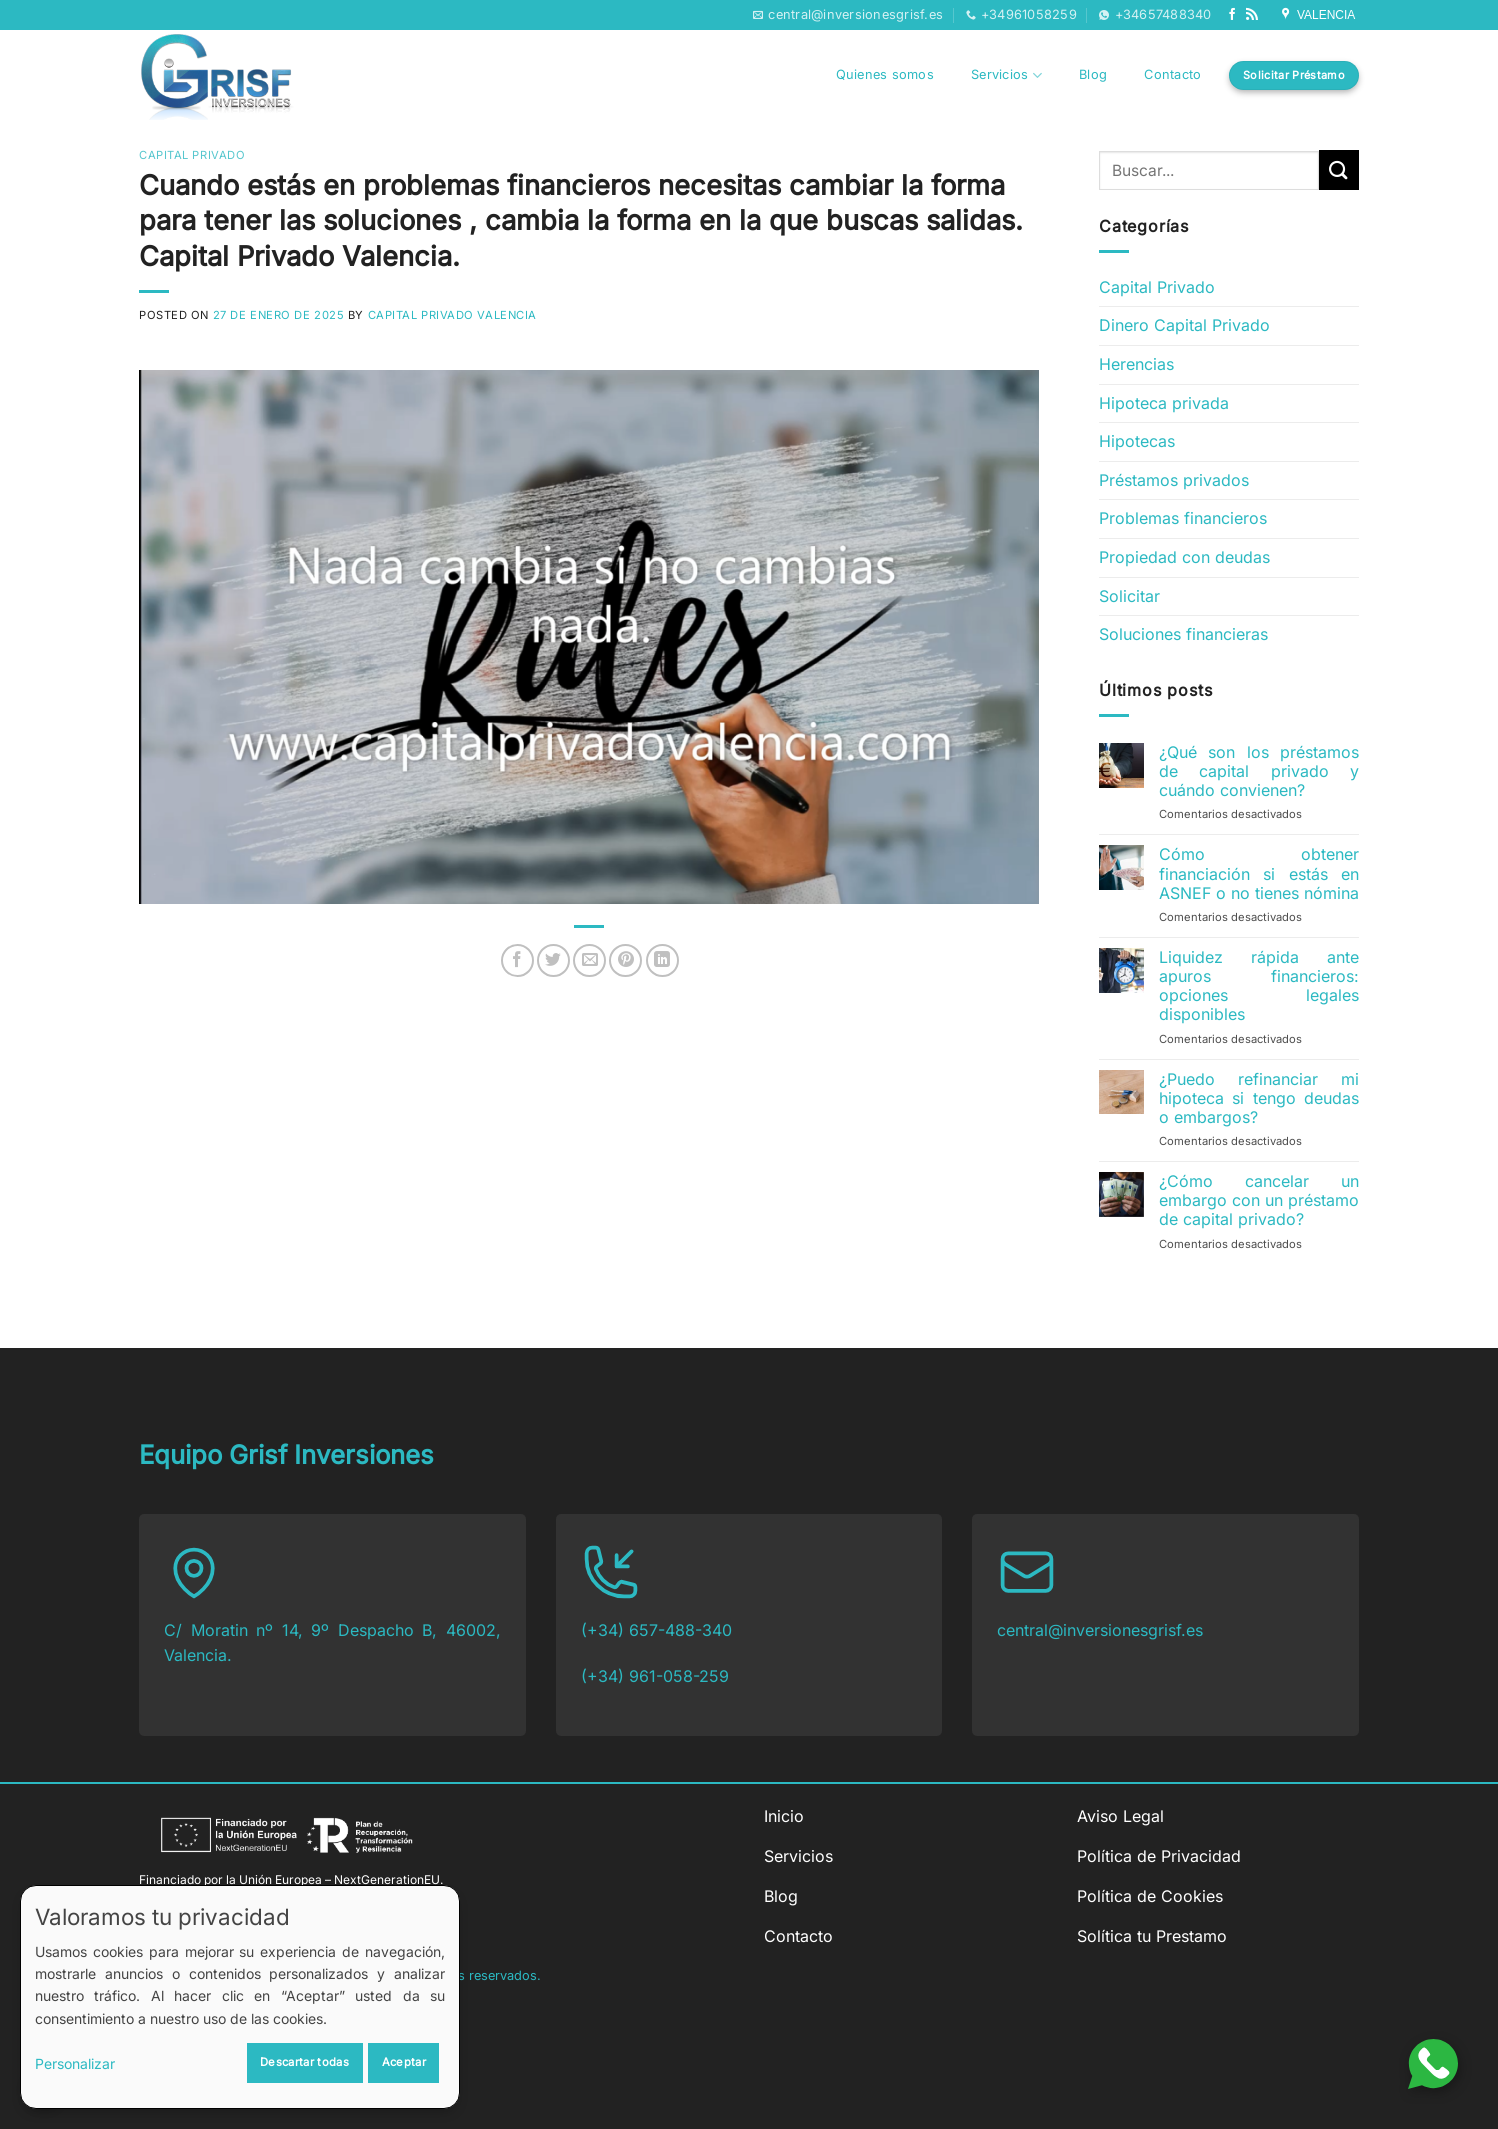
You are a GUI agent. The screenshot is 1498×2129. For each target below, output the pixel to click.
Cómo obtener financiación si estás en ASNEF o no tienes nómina (1259, 873)
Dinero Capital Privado (1184, 325)
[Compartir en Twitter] (553, 960)
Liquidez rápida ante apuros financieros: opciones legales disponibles (1259, 986)
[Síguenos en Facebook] (1232, 15)
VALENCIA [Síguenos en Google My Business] (1319, 15)
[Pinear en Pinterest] (625, 960)
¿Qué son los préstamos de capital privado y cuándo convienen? (1259, 771)
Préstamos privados (1174, 480)
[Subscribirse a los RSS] (1252, 15)
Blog (1093, 74)
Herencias (1136, 364)
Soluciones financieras (1183, 634)
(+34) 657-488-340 (656, 1630)
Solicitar (1129, 596)
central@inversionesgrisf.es (1100, 1630)
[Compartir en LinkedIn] (662, 960)
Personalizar (75, 2063)
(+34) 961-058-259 (655, 1676)
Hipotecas (1137, 441)
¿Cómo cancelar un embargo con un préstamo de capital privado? (1259, 1200)
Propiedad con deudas (1184, 557)
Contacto (1172, 74)
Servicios (1006, 75)
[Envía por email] (589, 960)
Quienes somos (885, 74)
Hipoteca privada (1164, 403)
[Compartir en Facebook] (517, 960)
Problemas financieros (1183, 518)
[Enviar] (1339, 169)
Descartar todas (304, 2062)
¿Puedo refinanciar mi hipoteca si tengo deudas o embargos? (1259, 1098)
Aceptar (404, 2062)
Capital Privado (192, 155)
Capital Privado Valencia (452, 315)
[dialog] (240, 1997)
